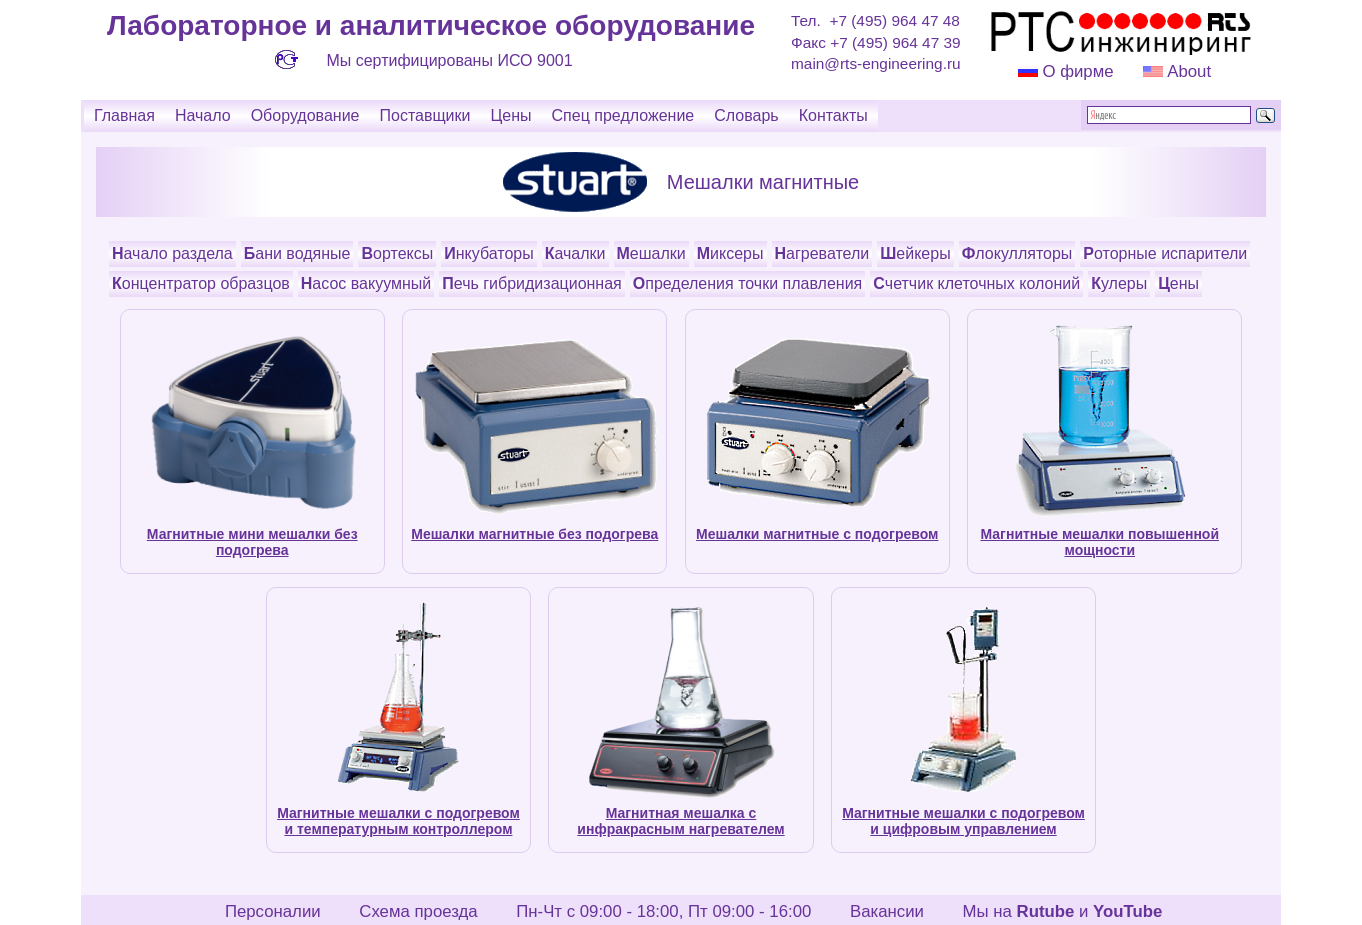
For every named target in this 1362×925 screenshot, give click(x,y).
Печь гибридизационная (532, 283)
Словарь (746, 115)
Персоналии (273, 911)
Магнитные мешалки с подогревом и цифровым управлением (963, 821)
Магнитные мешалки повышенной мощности (1099, 542)
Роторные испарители (1165, 253)
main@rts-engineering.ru (876, 63)
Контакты (833, 115)
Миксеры (730, 253)
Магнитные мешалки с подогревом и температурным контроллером (398, 821)
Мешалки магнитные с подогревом (817, 534)
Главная (124, 115)
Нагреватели (822, 253)
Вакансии (887, 911)
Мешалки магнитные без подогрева (534, 534)
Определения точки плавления (748, 283)
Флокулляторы (1017, 253)
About (1187, 71)
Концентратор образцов (201, 283)
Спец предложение (623, 115)
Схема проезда (418, 911)
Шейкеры (915, 253)
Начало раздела (172, 253)
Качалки (575, 253)
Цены (510, 115)
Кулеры (1119, 283)
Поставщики (424, 115)
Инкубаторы (488, 253)
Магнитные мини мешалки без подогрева (252, 542)
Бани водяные (297, 253)
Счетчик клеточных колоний (976, 283)
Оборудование (305, 115)
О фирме (1077, 71)
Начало (203, 115)
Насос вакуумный (366, 283)
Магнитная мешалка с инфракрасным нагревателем (680, 821)
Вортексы (397, 253)
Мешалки (651, 253)
